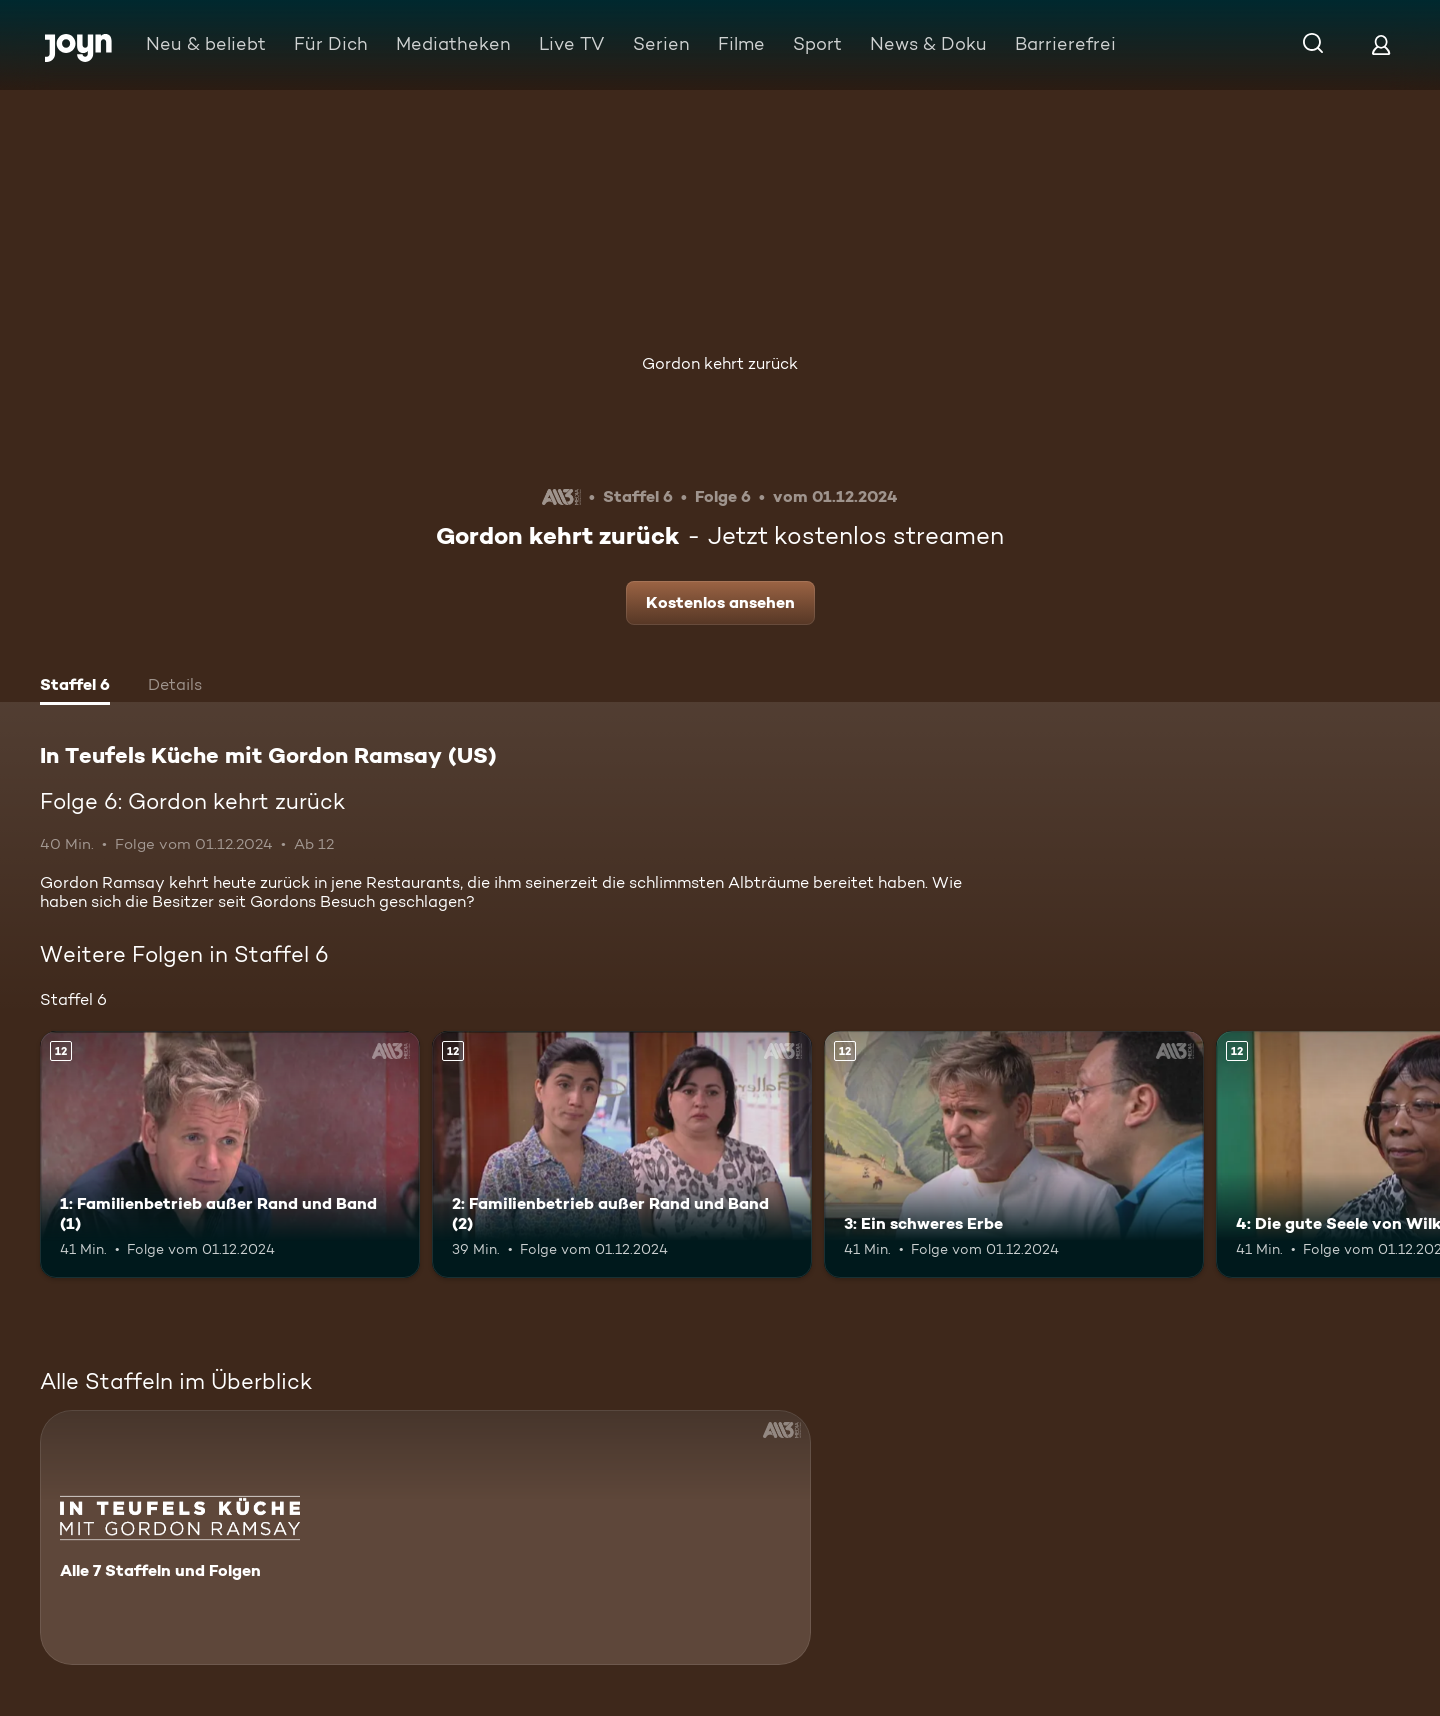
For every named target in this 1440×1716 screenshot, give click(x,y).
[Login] (1381, 44)
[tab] (75, 687)
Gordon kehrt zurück (720, 363)
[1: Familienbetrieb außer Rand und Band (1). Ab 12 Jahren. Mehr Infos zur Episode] (230, 1154)
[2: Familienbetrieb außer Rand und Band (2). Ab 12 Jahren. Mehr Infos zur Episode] (622, 1154)
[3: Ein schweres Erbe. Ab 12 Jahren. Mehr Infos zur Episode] (1014, 1154)
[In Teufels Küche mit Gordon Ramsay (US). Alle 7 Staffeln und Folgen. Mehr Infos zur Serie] (425, 1537)
